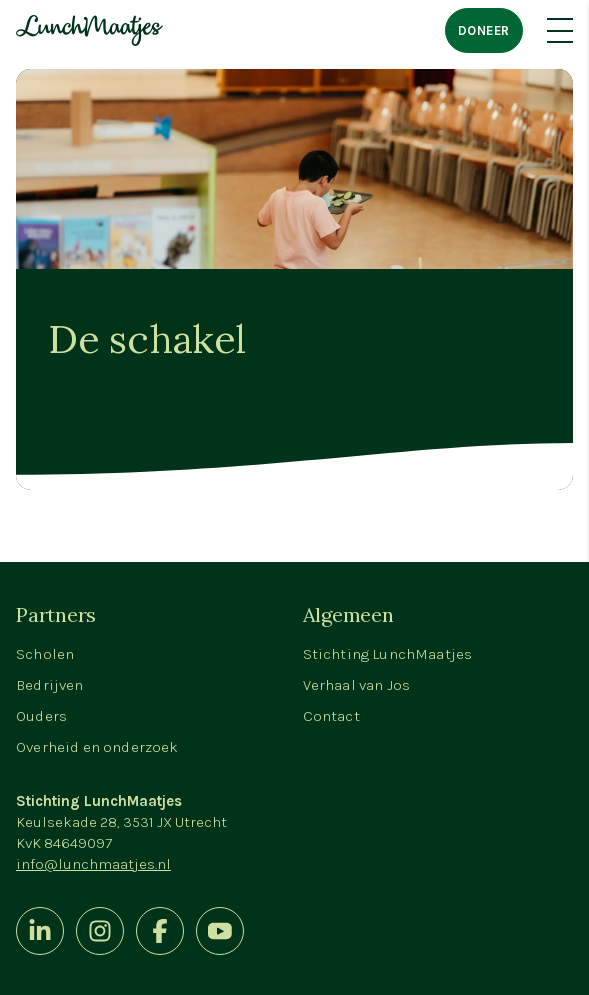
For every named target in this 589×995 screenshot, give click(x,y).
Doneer (484, 30)
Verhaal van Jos (357, 685)
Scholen (45, 654)
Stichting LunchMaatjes (388, 654)
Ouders (41, 716)
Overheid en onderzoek (97, 747)
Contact (331, 716)
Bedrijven (50, 685)
